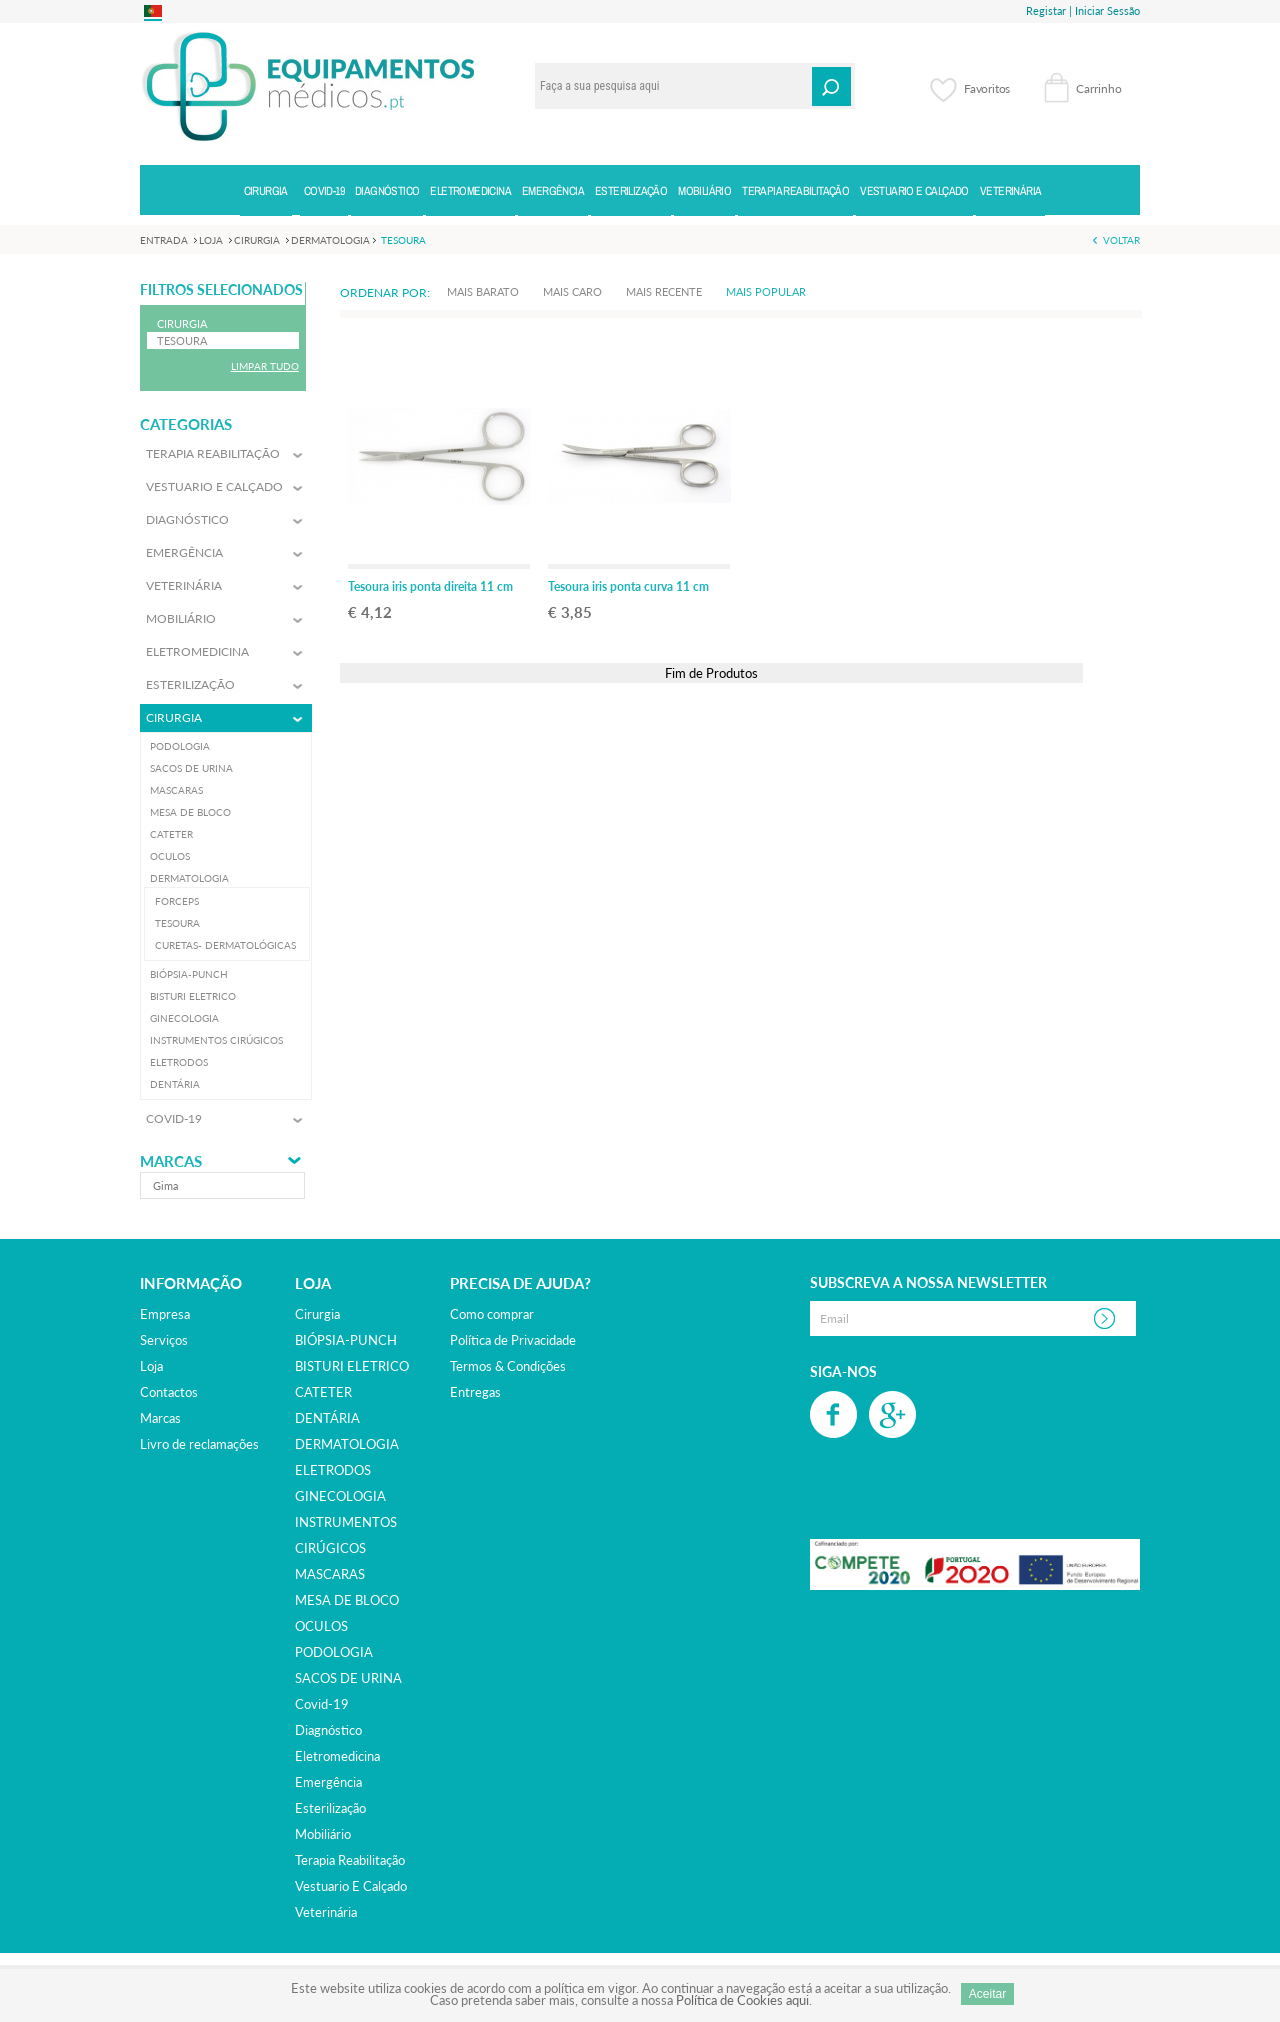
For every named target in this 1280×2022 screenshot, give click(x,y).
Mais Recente (664, 291)
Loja (151, 1366)
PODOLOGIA (334, 1652)
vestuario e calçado (351, 1886)
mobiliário (323, 1834)
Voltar (1121, 240)
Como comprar (492, 1314)
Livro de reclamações (199, 1444)
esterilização (330, 1808)
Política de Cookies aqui (742, 2000)
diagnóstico (328, 1730)
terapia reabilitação (350, 1860)
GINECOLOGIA (340, 1496)
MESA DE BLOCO (347, 1600)
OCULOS (321, 1626)
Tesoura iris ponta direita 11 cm (430, 586)
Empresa (165, 1314)
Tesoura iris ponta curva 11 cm (628, 586)
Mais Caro (572, 291)
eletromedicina (337, 1756)
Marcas (171, 1161)
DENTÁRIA (327, 1418)
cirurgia (317, 1314)
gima (165, 1185)
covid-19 (322, 1704)
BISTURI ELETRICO (352, 1366)
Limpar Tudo (265, 366)
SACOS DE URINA (348, 1678)
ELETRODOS (333, 1470)
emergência (328, 1782)
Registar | (1049, 10)
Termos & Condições (508, 1366)
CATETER (323, 1392)
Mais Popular (766, 291)
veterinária (326, 1912)
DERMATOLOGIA (347, 1444)
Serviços (164, 1340)
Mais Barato (483, 291)
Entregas (475, 1392)
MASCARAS (330, 1574)
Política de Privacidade (513, 1340)
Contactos (169, 1392)
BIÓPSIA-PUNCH (346, 1340)
